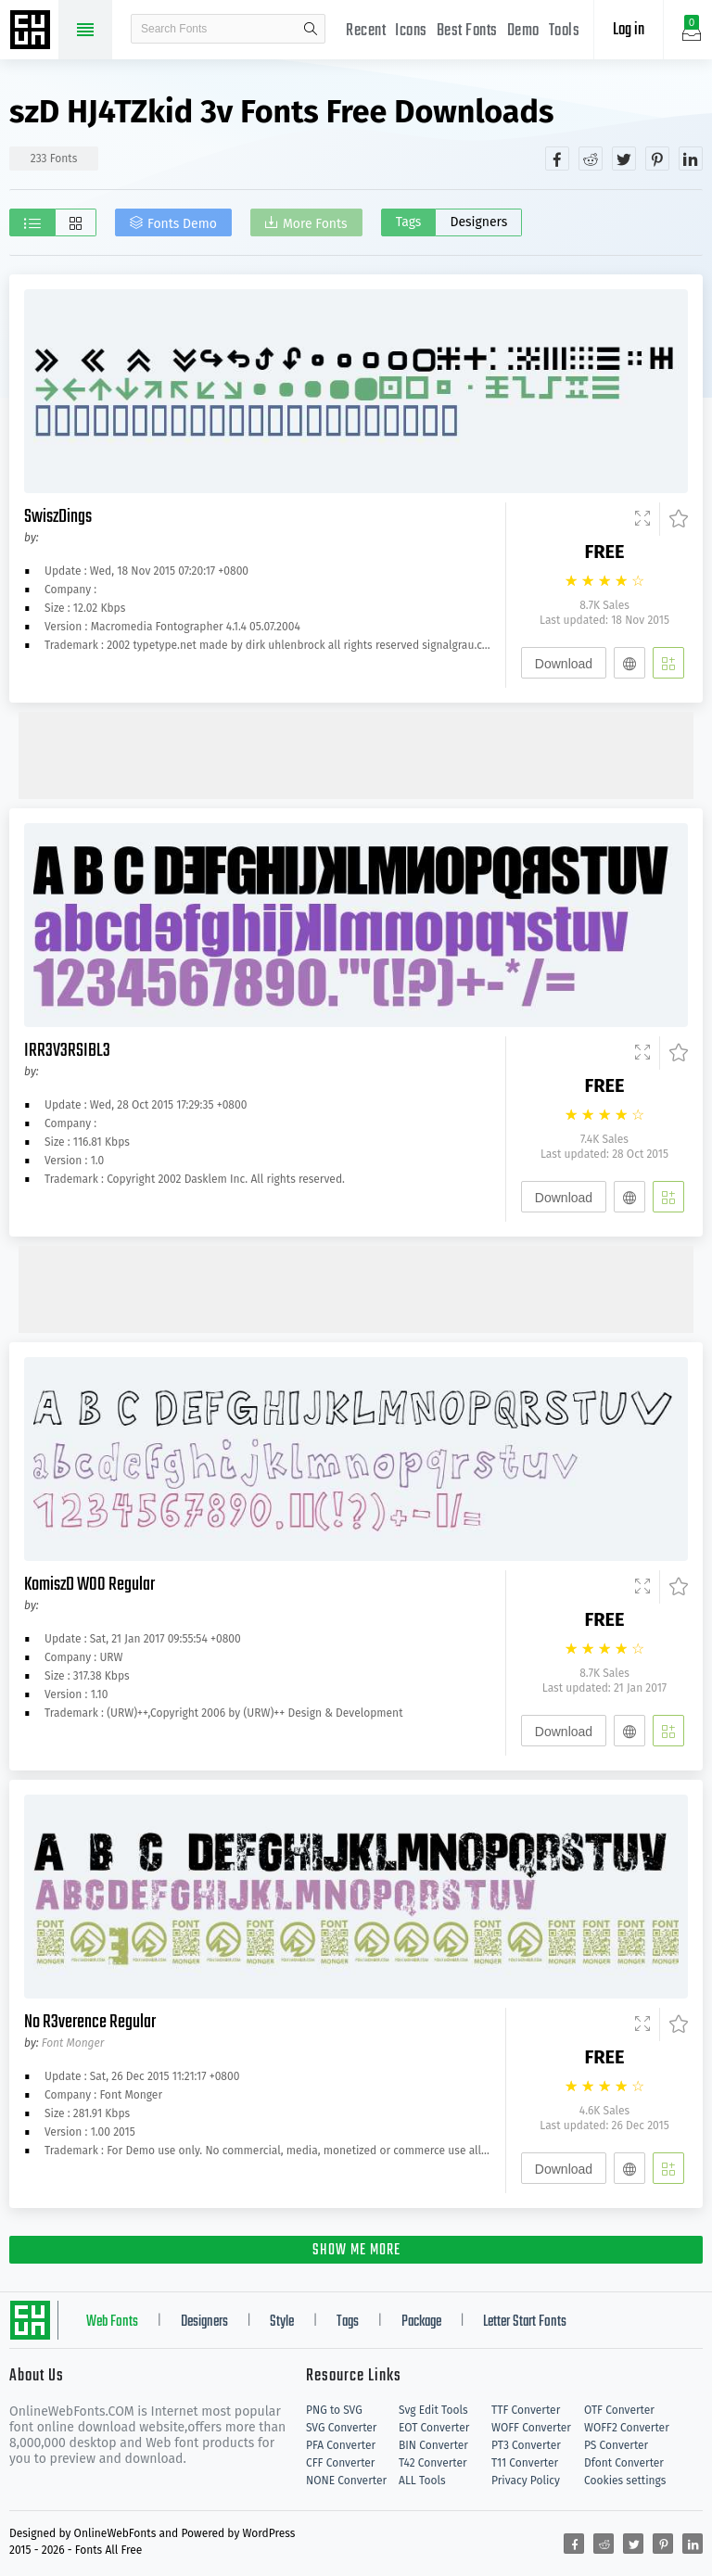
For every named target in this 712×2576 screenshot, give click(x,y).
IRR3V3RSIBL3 (67, 1050)
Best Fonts (467, 31)
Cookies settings (625, 2480)
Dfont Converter (624, 2462)
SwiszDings (58, 516)
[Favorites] (673, 519)
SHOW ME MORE (356, 2251)
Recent (366, 31)
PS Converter (616, 2445)
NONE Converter (346, 2480)
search (310, 29)
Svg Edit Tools (433, 2410)
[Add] (668, 663)
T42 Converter (433, 2462)
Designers (478, 222)
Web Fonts (112, 2322)
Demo (523, 31)
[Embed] (629, 663)
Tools (564, 31)
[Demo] (642, 519)
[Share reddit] (590, 158)
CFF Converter (340, 2462)
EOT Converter (434, 2427)
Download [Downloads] (563, 663)
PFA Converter (340, 2445)
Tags (409, 222)
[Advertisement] (356, 753)
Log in (628, 30)
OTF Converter (619, 2410)
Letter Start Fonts (524, 2322)
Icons (411, 31)
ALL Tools (422, 2480)
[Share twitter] (624, 158)
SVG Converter (341, 2427)
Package (421, 2322)
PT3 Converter (526, 2445)
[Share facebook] (557, 158)
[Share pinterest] (657, 158)
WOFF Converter (531, 2427)
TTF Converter (525, 2410)
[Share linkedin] (691, 158)
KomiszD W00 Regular (89, 1584)
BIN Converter (433, 2445)
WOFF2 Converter (626, 2427)
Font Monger (73, 2043)
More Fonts (315, 224)
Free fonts (32, 31)
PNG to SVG (334, 2410)
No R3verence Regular (90, 2022)
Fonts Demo (182, 224)
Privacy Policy (525, 2480)
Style (282, 2322)
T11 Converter (524, 2462)
